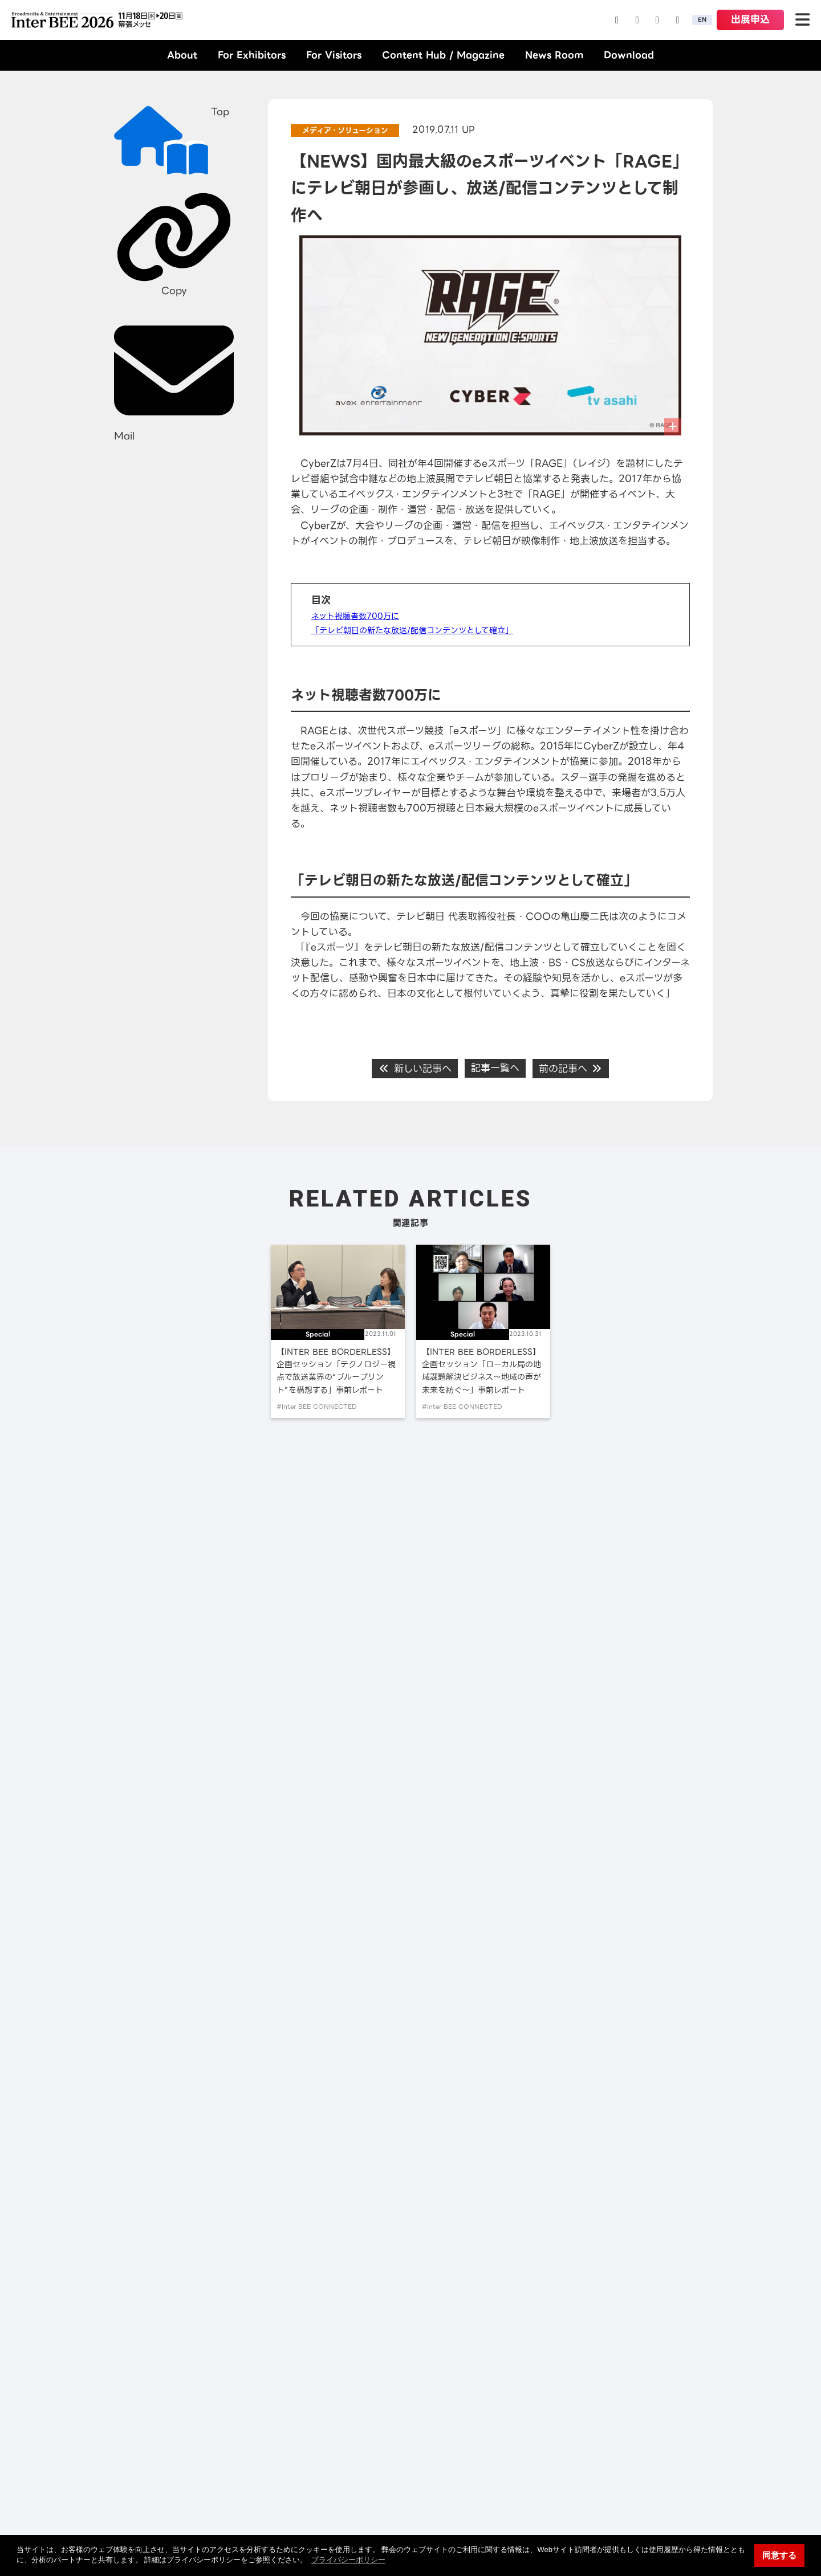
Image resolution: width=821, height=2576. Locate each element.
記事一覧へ (495, 1068)
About (182, 55)
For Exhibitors (252, 55)
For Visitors (333, 55)
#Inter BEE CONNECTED (317, 1407)
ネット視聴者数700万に (355, 616)
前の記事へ (571, 1069)
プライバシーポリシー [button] (348, 2559)
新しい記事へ (414, 1069)
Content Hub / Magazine (443, 55)
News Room (554, 55)
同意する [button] (779, 2555)
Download (629, 55)
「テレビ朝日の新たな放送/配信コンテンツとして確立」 (412, 630)
